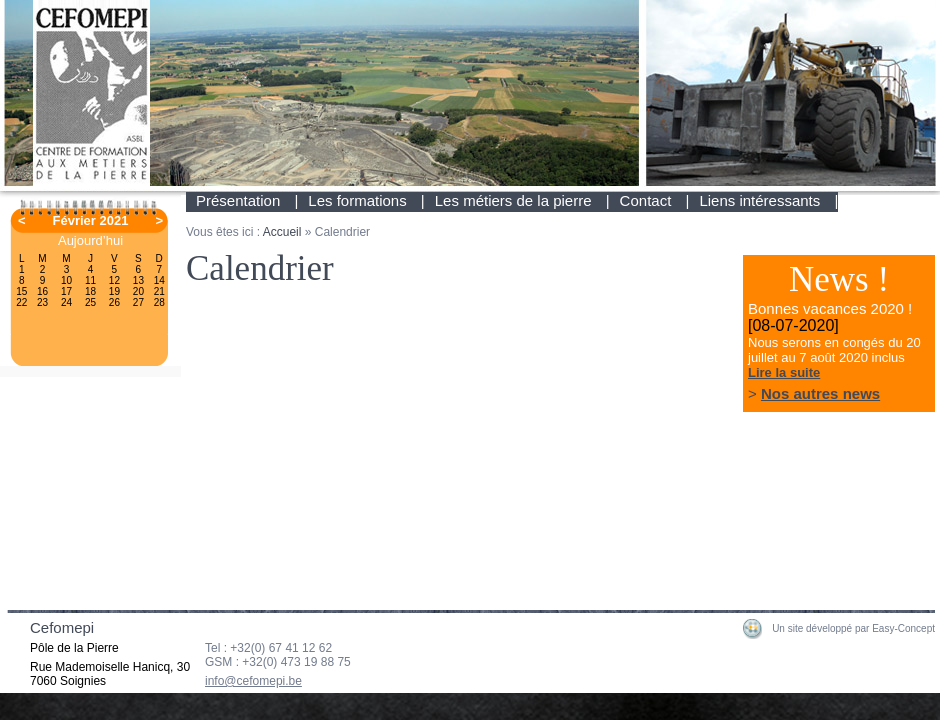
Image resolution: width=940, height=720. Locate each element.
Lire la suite (784, 372)
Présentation (238, 200)
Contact (646, 200)
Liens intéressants (759, 200)
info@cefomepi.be (253, 681)
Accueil (282, 232)
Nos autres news (820, 393)
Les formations (357, 200)
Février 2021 (91, 220)
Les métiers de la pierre (513, 200)
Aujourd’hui (90, 240)
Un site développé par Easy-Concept (853, 628)
